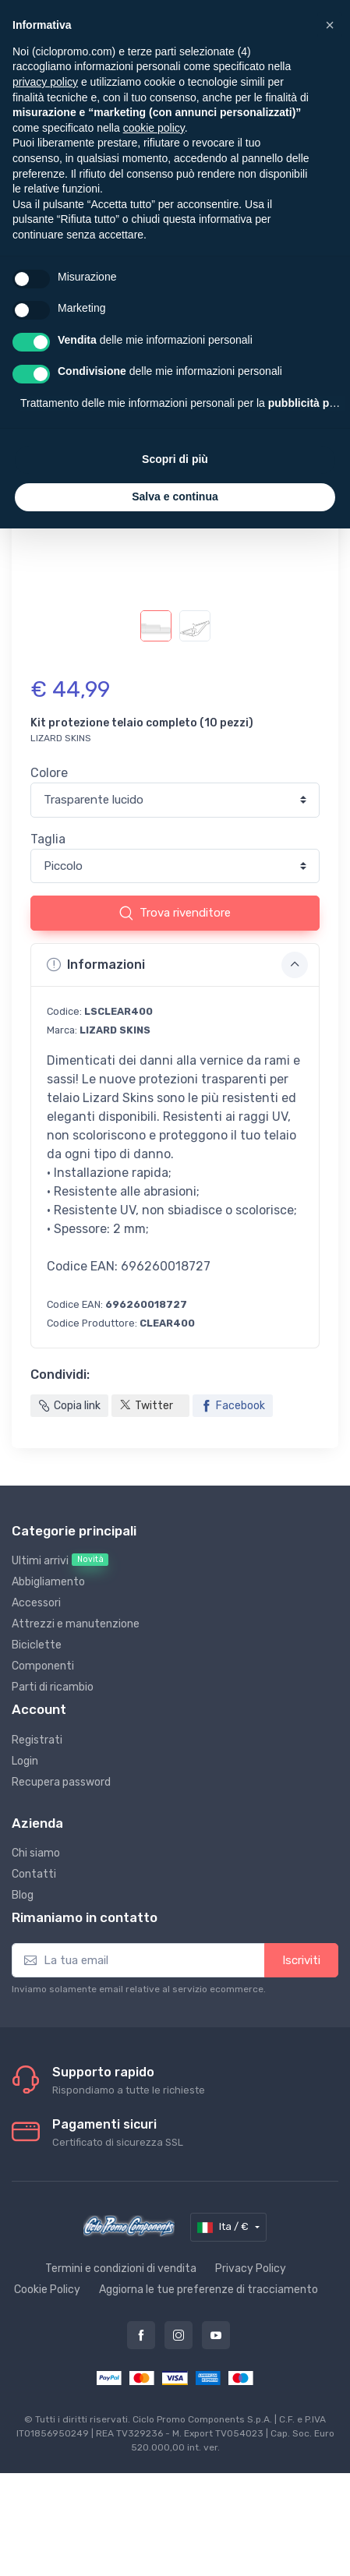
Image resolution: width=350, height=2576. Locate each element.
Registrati (37, 1740)
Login (25, 1761)
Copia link (69, 1405)
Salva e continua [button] (174, 496)
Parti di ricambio (53, 1687)
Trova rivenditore (175, 913)
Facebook (232, 1405)
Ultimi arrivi (60, 1560)
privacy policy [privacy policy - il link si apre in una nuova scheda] (45, 82)
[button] (329, 24)
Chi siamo (36, 1853)
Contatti (34, 1874)
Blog (23, 1895)
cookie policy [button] (154, 128)
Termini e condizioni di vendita (120, 2268)
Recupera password (61, 1782)
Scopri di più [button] (175, 459)
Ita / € (224, 2227)
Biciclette (37, 1645)
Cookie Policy (47, 2289)
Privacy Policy (250, 2268)
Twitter (146, 1406)
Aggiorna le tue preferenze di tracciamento (208, 2289)
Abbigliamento (48, 1581)
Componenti (43, 1666)
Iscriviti (301, 1960)
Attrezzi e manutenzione (76, 1624)
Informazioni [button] (177, 965)
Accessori (36, 1603)
